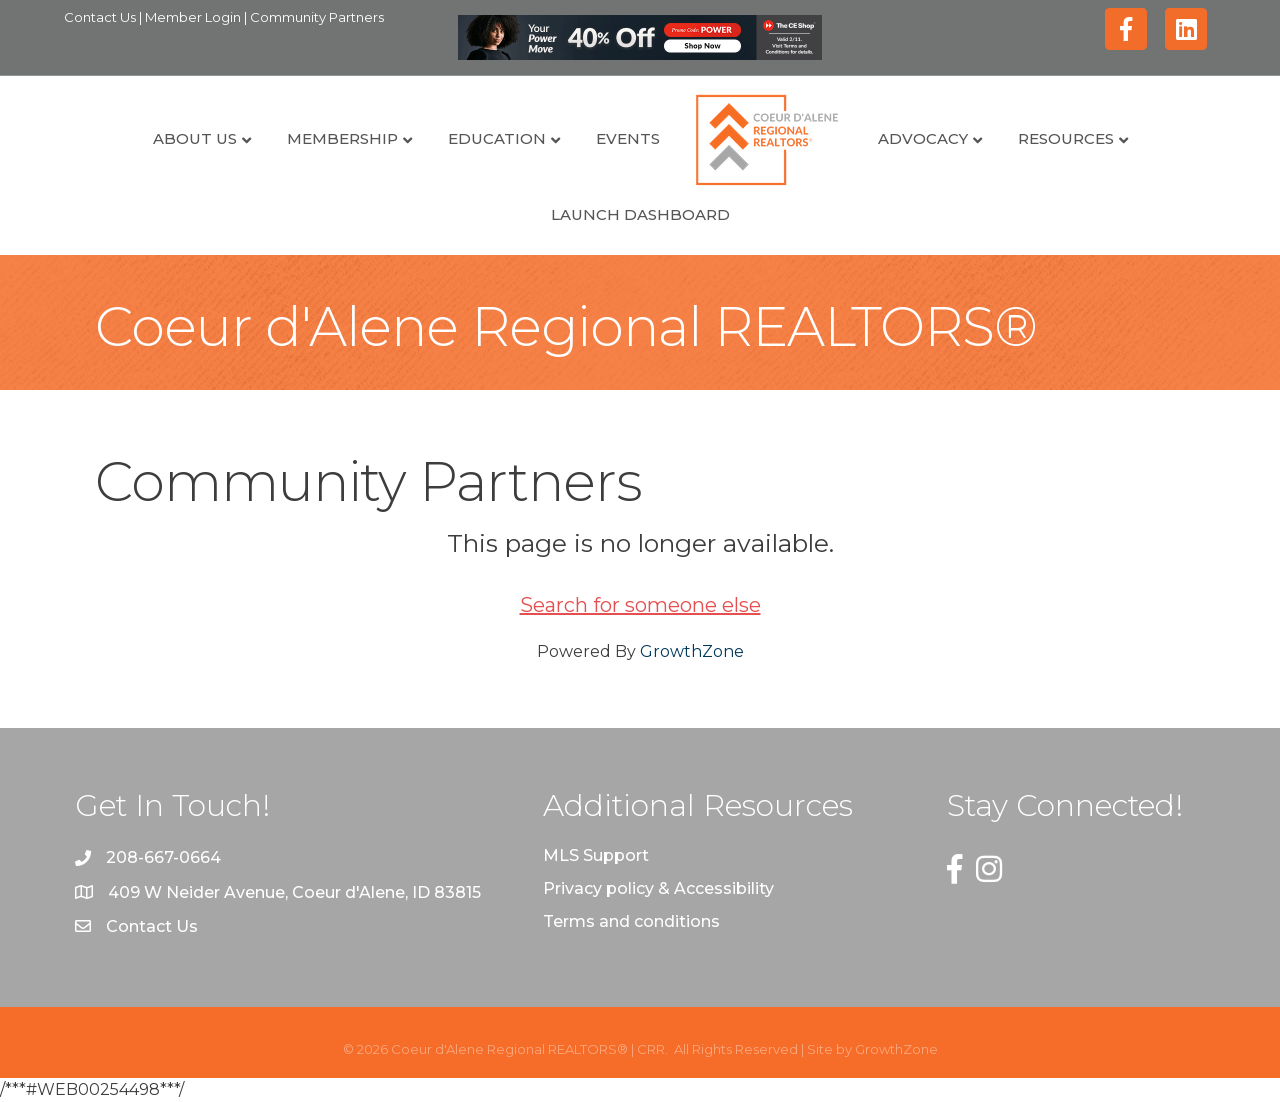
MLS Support (596, 855)
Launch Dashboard (640, 214)
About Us (195, 138)
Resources (1066, 138)
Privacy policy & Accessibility (658, 888)
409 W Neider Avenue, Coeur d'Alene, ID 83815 (294, 892)
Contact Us (101, 17)
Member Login (194, 17)
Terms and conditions (631, 921)
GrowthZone (692, 651)
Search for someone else (640, 605)
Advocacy (923, 138)
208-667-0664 (163, 857)
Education (497, 138)
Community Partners (317, 17)
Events (628, 138)
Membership (342, 138)
